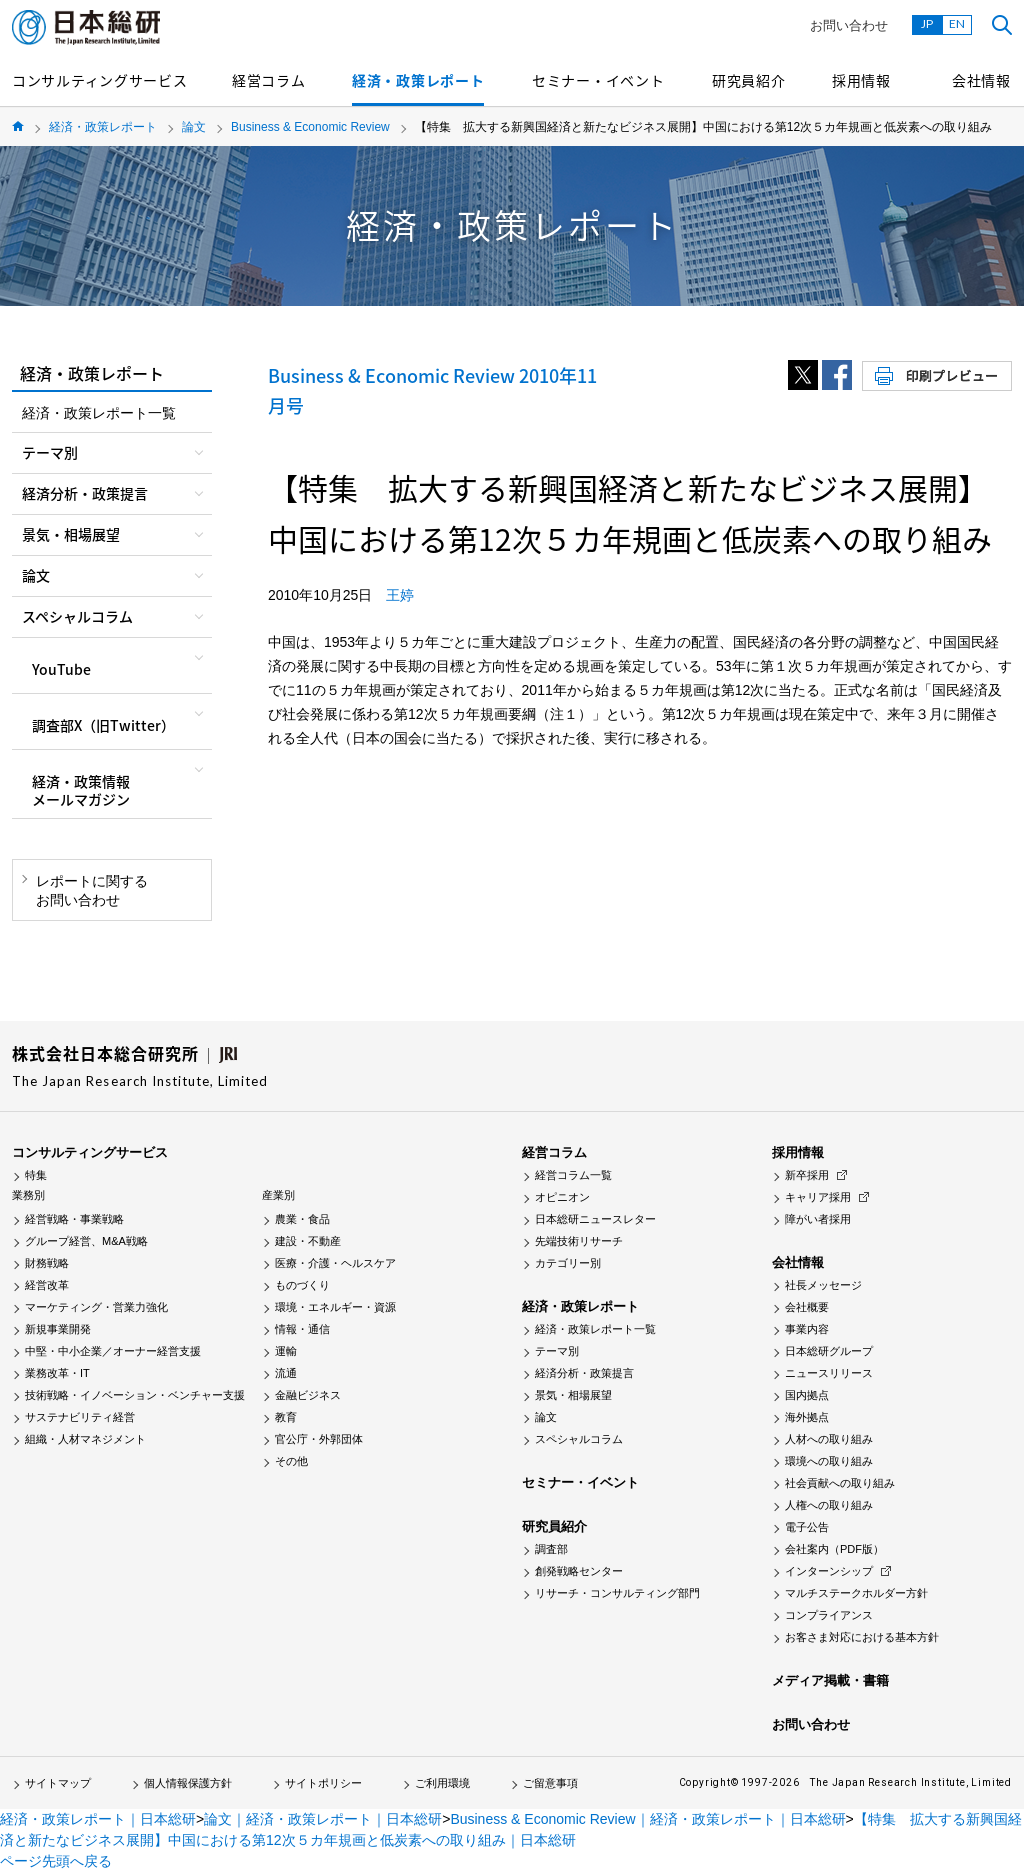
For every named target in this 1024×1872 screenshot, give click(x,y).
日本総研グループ (829, 1351)
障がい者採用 (818, 1219)
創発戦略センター (579, 1571)
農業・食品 (302, 1219)
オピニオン (562, 1197)
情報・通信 (302, 1329)
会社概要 (807, 1307)
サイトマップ (58, 1783)
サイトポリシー (323, 1783)
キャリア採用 (818, 1197)
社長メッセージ (823, 1285)
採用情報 (861, 80)
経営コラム (269, 80)
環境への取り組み (829, 1461)
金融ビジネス (308, 1395)
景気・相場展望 (573, 1395)
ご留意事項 (550, 1783)
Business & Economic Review (310, 127)
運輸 (286, 1351)
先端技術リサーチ (579, 1241)
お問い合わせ (849, 25)
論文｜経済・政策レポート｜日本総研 (323, 1819)
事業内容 (807, 1329)
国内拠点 (807, 1395)
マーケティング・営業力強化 (96, 1307)
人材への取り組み (829, 1439)
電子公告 (807, 1527)
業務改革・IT (57, 1373)
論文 (194, 127)
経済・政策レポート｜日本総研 (98, 1819)
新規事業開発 (58, 1329)
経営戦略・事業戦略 (74, 1219)
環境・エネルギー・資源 (335, 1307)
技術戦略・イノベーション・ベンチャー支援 (135, 1395)
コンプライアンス (829, 1615)
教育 (286, 1417)
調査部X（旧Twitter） (103, 725)
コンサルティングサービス (99, 80)
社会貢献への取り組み (840, 1483)
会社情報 (981, 80)
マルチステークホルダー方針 (856, 1593)
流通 (286, 1373)
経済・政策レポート (418, 80)
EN (957, 23)
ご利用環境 (442, 1783)
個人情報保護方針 (188, 1783)
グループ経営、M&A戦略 (86, 1241)
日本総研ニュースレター (595, 1219)
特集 (36, 1175)
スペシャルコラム (579, 1439)
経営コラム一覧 (573, 1175)
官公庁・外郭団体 (319, 1439)
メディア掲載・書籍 (830, 1680)
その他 (291, 1461)
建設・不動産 (308, 1241)
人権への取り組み (829, 1505)
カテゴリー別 (568, 1263)
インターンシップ (829, 1571)
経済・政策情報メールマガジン (81, 790)
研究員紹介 (749, 80)
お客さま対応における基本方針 (862, 1637)
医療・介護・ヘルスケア (335, 1263)
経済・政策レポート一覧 (99, 413)
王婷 (400, 595)
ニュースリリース (829, 1373)
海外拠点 (807, 1417)
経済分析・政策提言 (584, 1373)
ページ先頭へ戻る (56, 1861)
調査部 (551, 1549)
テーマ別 (557, 1351)
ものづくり (302, 1285)
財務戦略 (47, 1263)
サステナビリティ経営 (80, 1417)
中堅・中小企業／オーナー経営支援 (113, 1351)
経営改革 (47, 1285)
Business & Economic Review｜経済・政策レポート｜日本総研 (647, 1819)
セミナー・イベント (598, 80)
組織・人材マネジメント (85, 1439)
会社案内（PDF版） (834, 1549)
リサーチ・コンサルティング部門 (617, 1593)
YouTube (61, 669)
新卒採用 (807, 1175)
